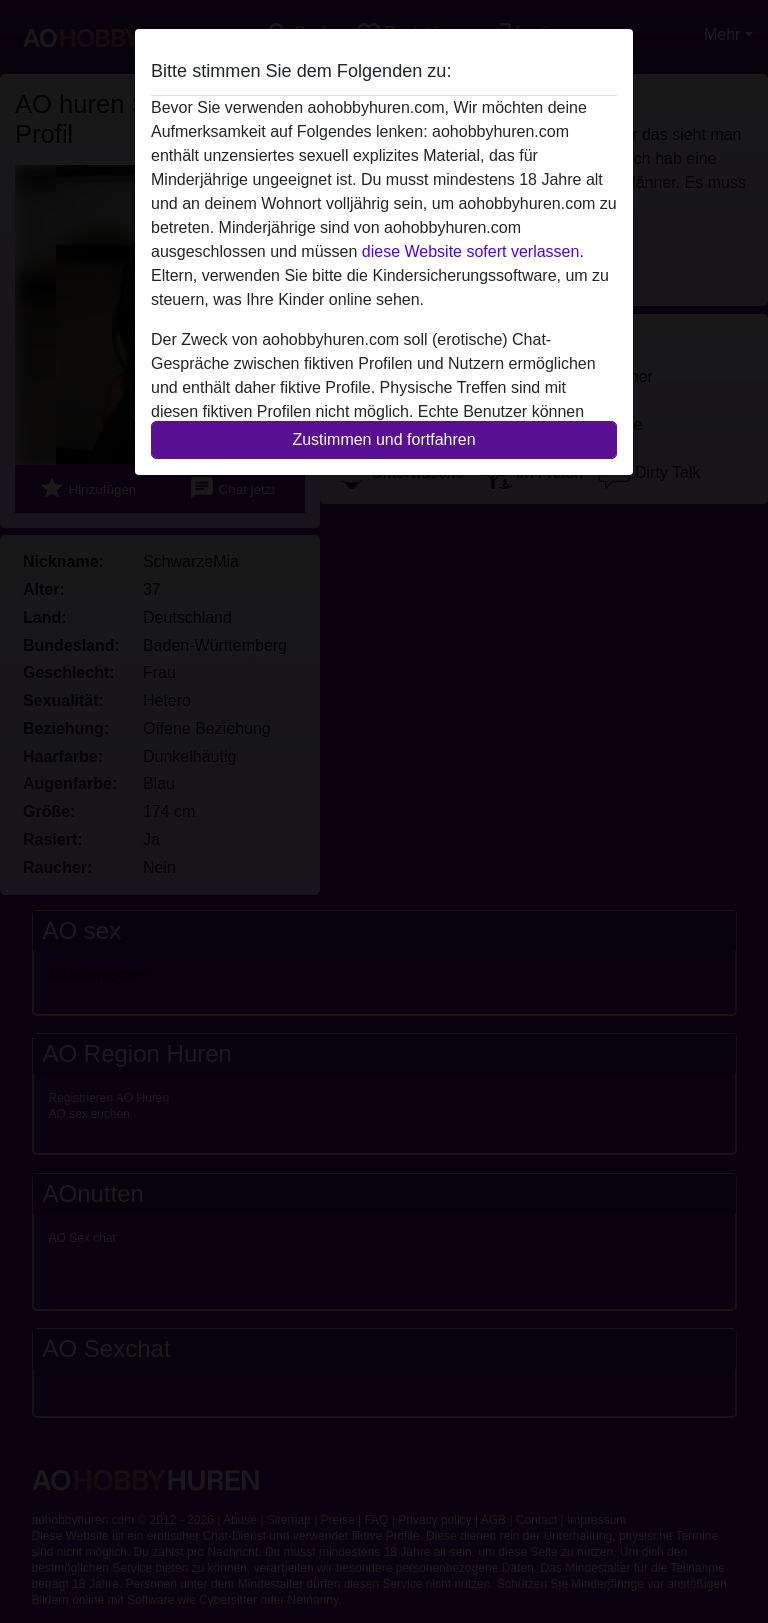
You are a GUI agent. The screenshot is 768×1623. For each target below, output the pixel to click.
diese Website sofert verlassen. (473, 251)
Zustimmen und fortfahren (383, 439)
